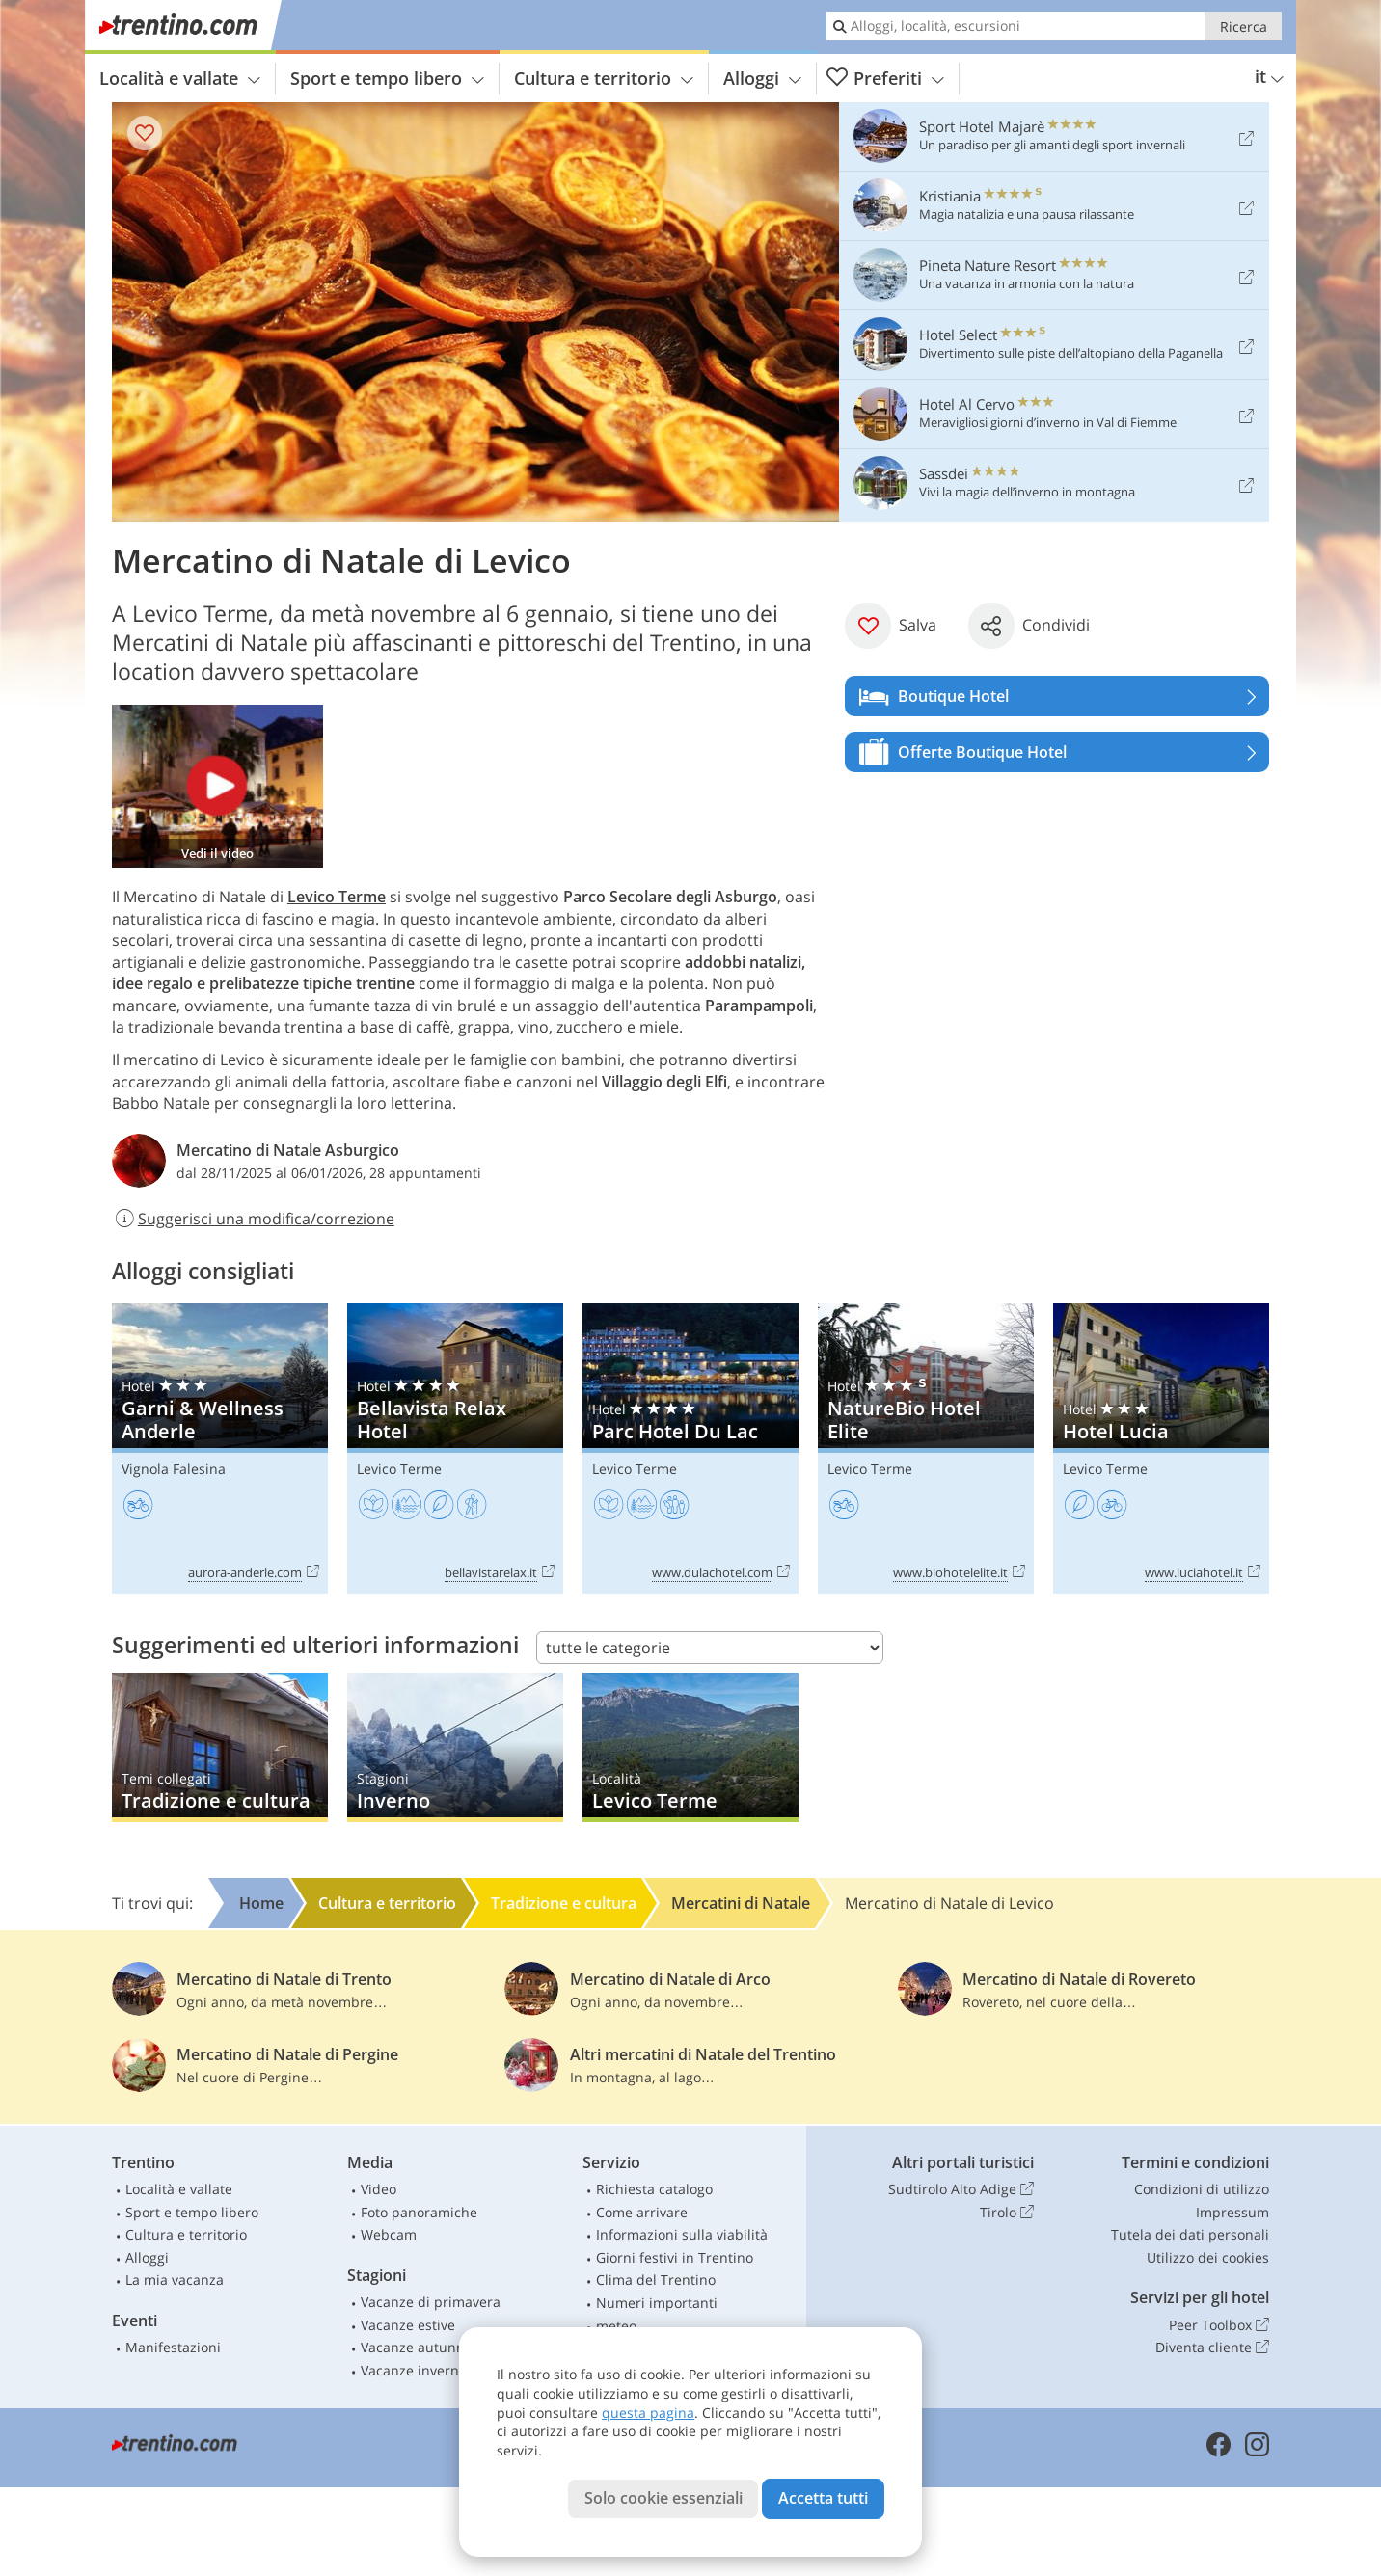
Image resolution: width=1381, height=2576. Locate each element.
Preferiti (885, 78)
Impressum (1232, 2212)
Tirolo (1007, 2212)
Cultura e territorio (603, 78)
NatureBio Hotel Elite (926, 1448)
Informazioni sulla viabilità (682, 2234)
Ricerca (1243, 26)
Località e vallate (179, 78)
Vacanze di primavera (431, 2302)
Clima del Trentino (656, 2279)
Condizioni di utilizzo (1201, 2189)
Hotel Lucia (1161, 1448)
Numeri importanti (657, 2303)
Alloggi (762, 78)
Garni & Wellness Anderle (220, 1448)
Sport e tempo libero (387, 78)
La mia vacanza (174, 2279)
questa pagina (648, 2412)
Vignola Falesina (174, 1469)
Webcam (389, 2234)
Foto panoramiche (419, 2212)
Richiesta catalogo (654, 2189)
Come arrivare (642, 2212)
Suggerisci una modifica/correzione (253, 1218)
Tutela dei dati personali (1190, 2234)
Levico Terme (336, 896)
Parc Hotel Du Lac (690, 1448)
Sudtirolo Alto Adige (961, 2189)
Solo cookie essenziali (663, 2498)
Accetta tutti (823, 2498)
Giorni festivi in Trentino (674, 2257)
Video (378, 2189)
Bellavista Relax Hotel (455, 1448)
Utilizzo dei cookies (1208, 2257)
